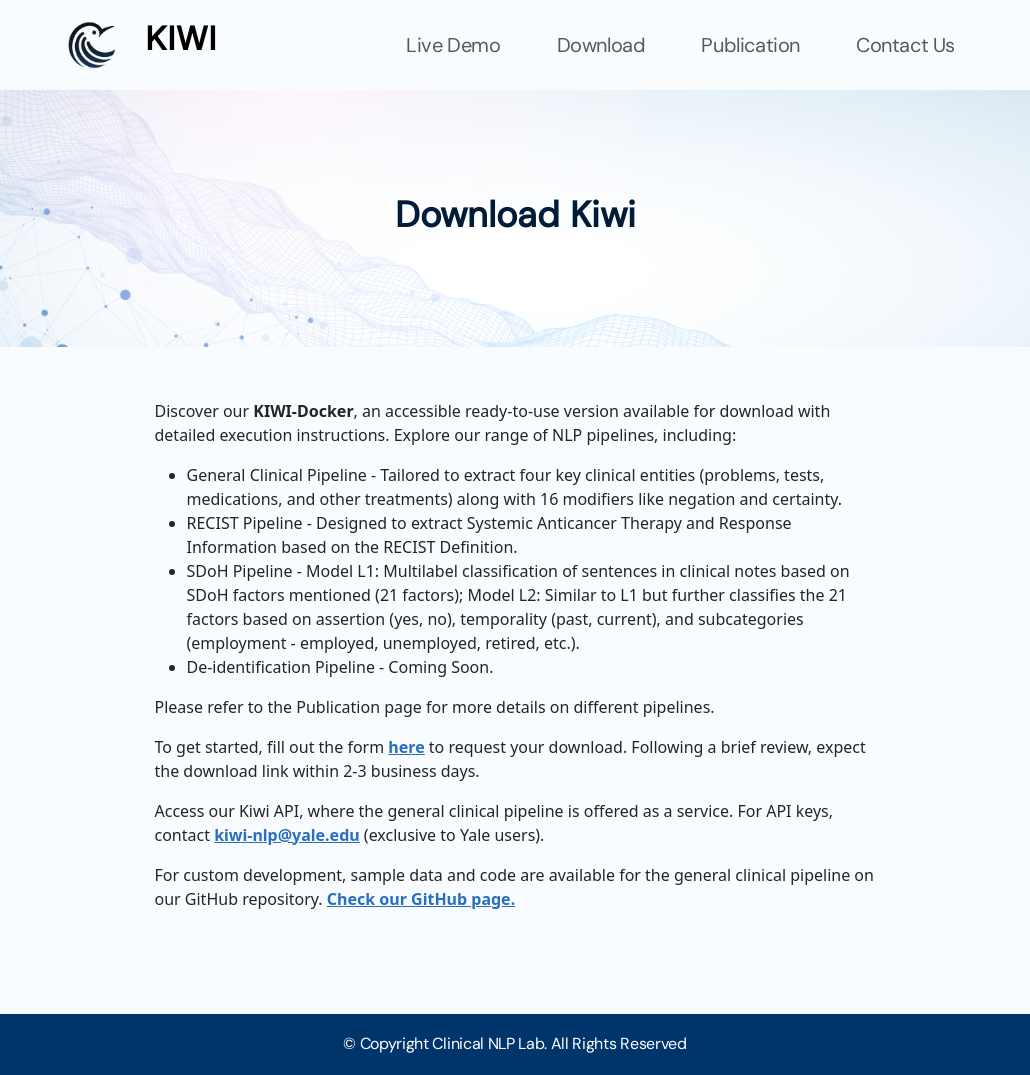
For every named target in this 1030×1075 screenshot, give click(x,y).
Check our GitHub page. (421, 899)
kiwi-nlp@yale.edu (287, 835)
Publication (750, 45)
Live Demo (453, 45)
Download (601, 45)
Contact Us (905, 45)
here (406, 747)
